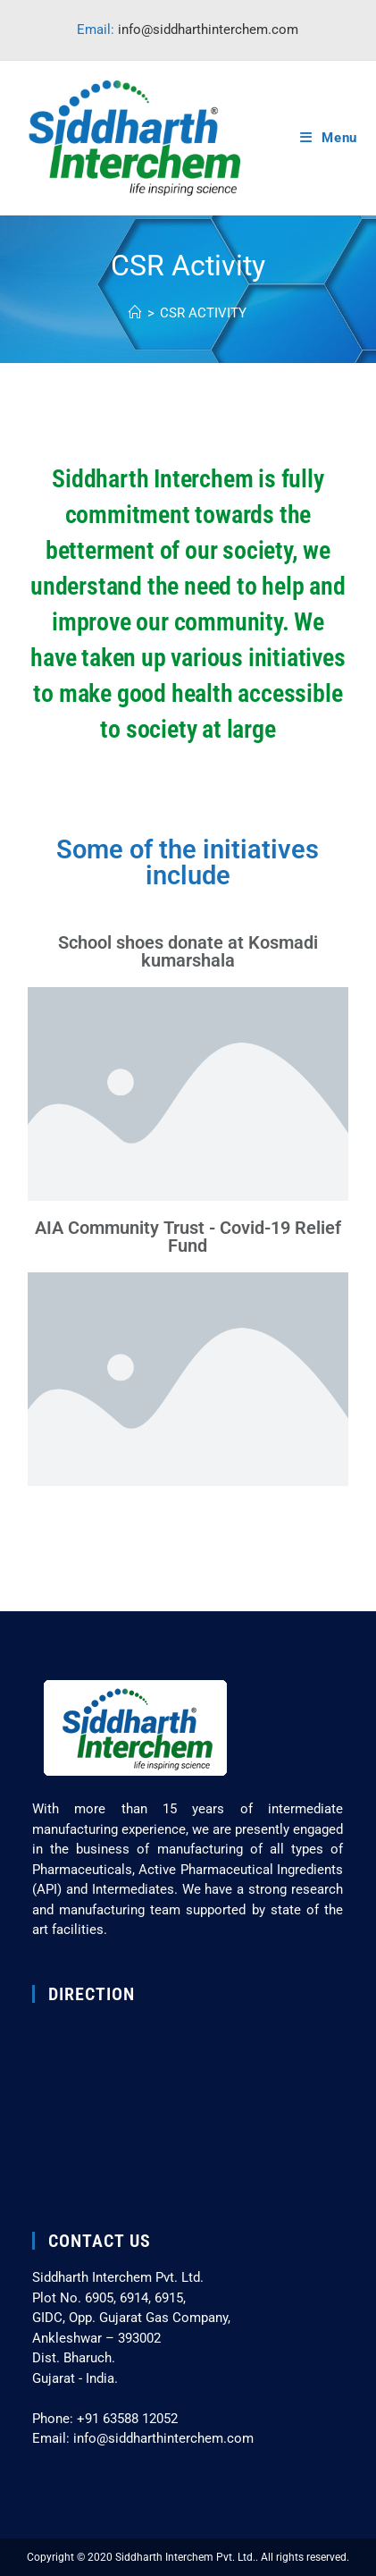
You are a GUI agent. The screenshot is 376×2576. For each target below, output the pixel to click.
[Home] (135, 313)
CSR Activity (203, 313)
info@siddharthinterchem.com (208, 29)
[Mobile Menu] (328, 138)
